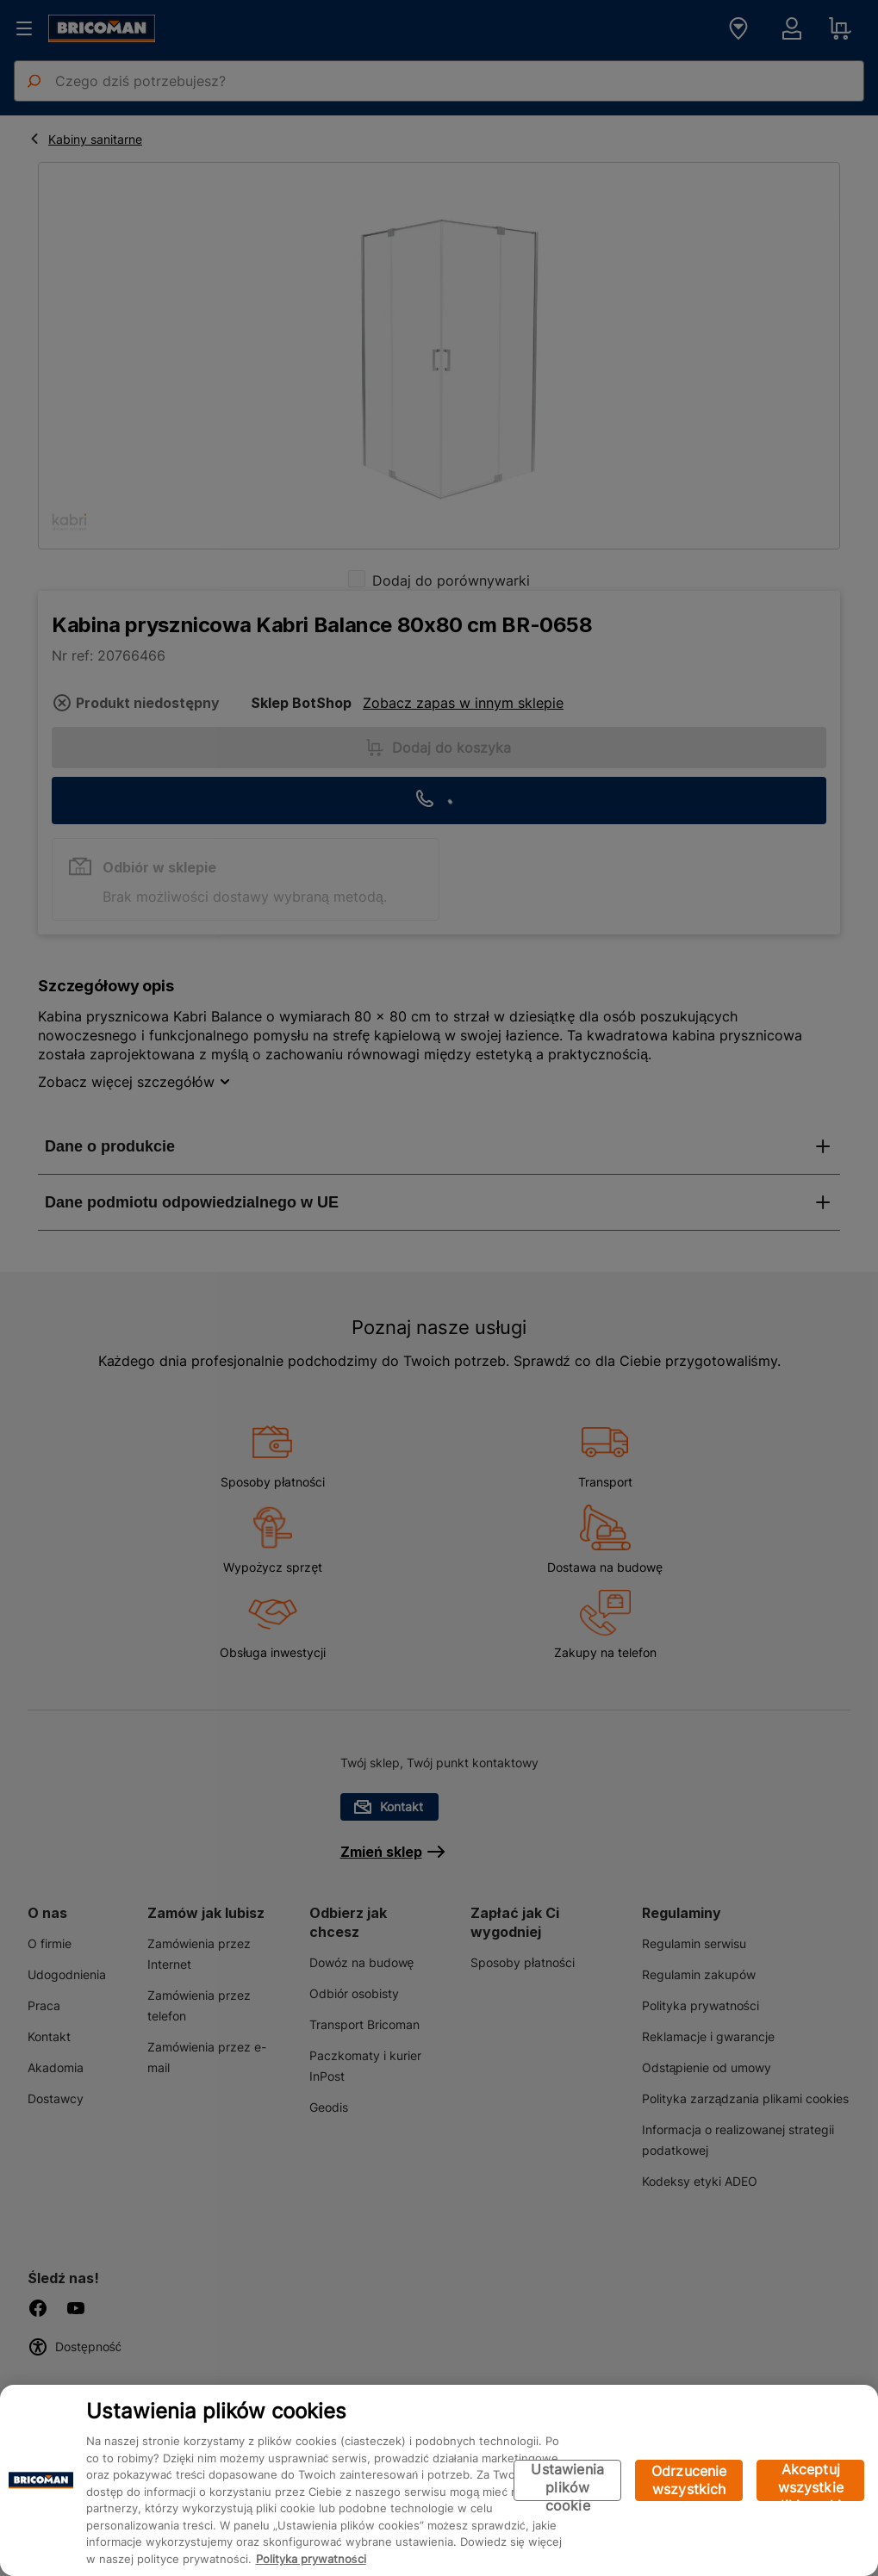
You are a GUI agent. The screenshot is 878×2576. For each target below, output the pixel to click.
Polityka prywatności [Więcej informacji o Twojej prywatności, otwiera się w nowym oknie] (311, 2559)
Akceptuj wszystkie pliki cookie (810, 2481)
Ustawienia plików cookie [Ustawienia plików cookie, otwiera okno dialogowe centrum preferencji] (567, 2481)
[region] (439, 2480)
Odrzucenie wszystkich (689, 2480)
